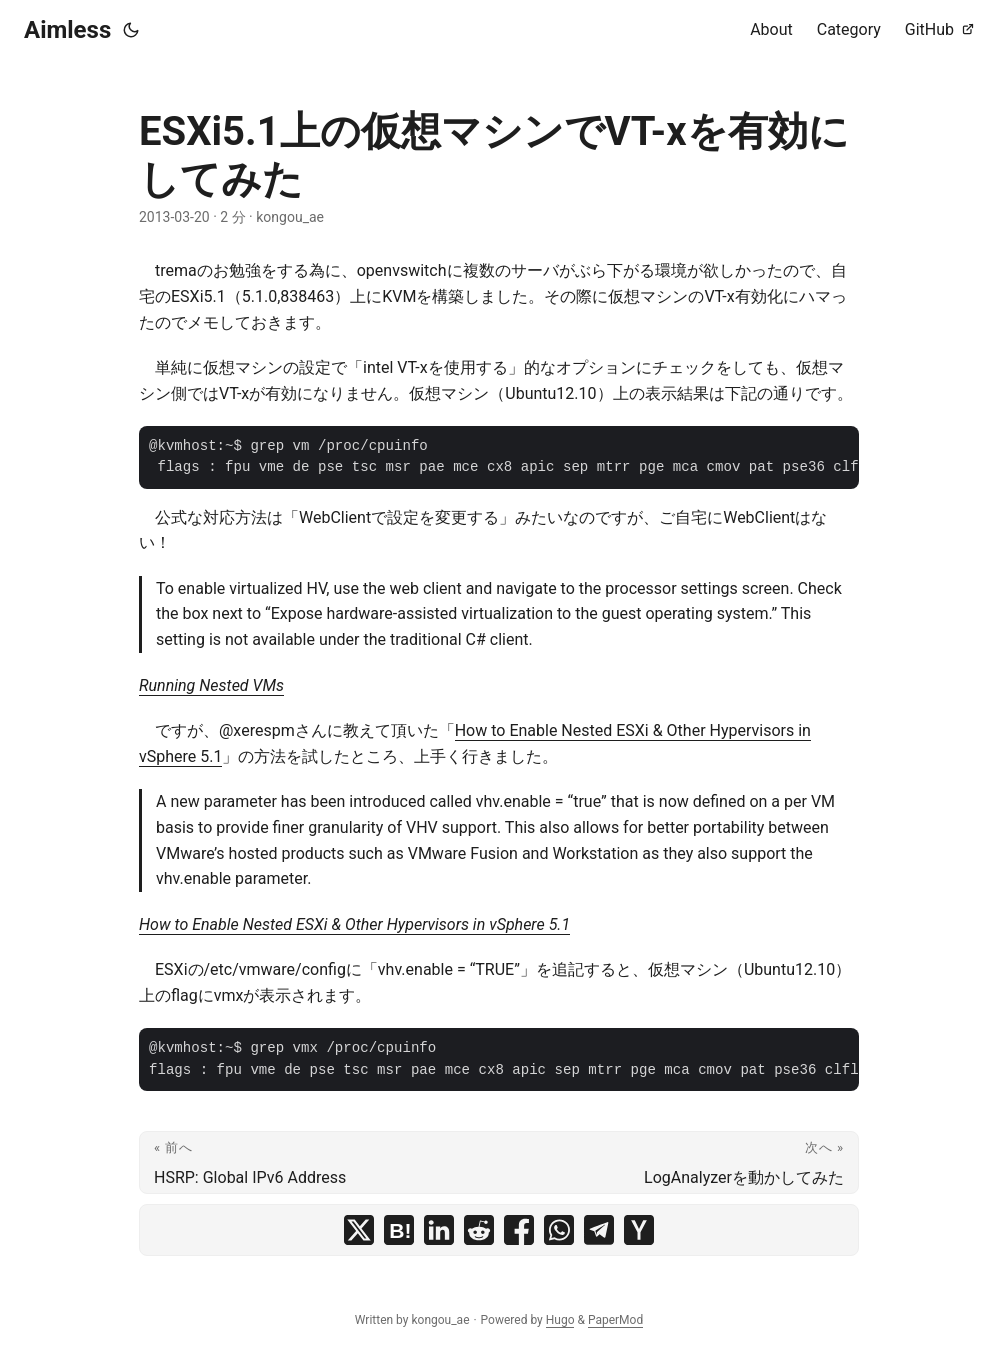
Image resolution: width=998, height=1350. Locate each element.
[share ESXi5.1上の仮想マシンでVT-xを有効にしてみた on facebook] (519, 1230)
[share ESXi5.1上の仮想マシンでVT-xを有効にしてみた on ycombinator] (639, 1230)
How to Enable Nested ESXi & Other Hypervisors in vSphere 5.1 (354, 924)
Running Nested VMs (211, 685)
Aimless (67, 30)
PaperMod (615, 1320)
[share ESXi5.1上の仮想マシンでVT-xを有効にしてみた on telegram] (599, 1230)
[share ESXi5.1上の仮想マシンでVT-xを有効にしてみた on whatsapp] (559, 1230)
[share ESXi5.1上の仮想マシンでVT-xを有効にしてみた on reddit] (479, 1230)
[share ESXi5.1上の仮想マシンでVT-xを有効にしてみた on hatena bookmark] (399, 1230)
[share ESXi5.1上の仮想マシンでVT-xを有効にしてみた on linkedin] (439, 1230)
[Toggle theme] (131, 30)
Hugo (560, 1320)
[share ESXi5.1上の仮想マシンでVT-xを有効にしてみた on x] (359, 1230)
